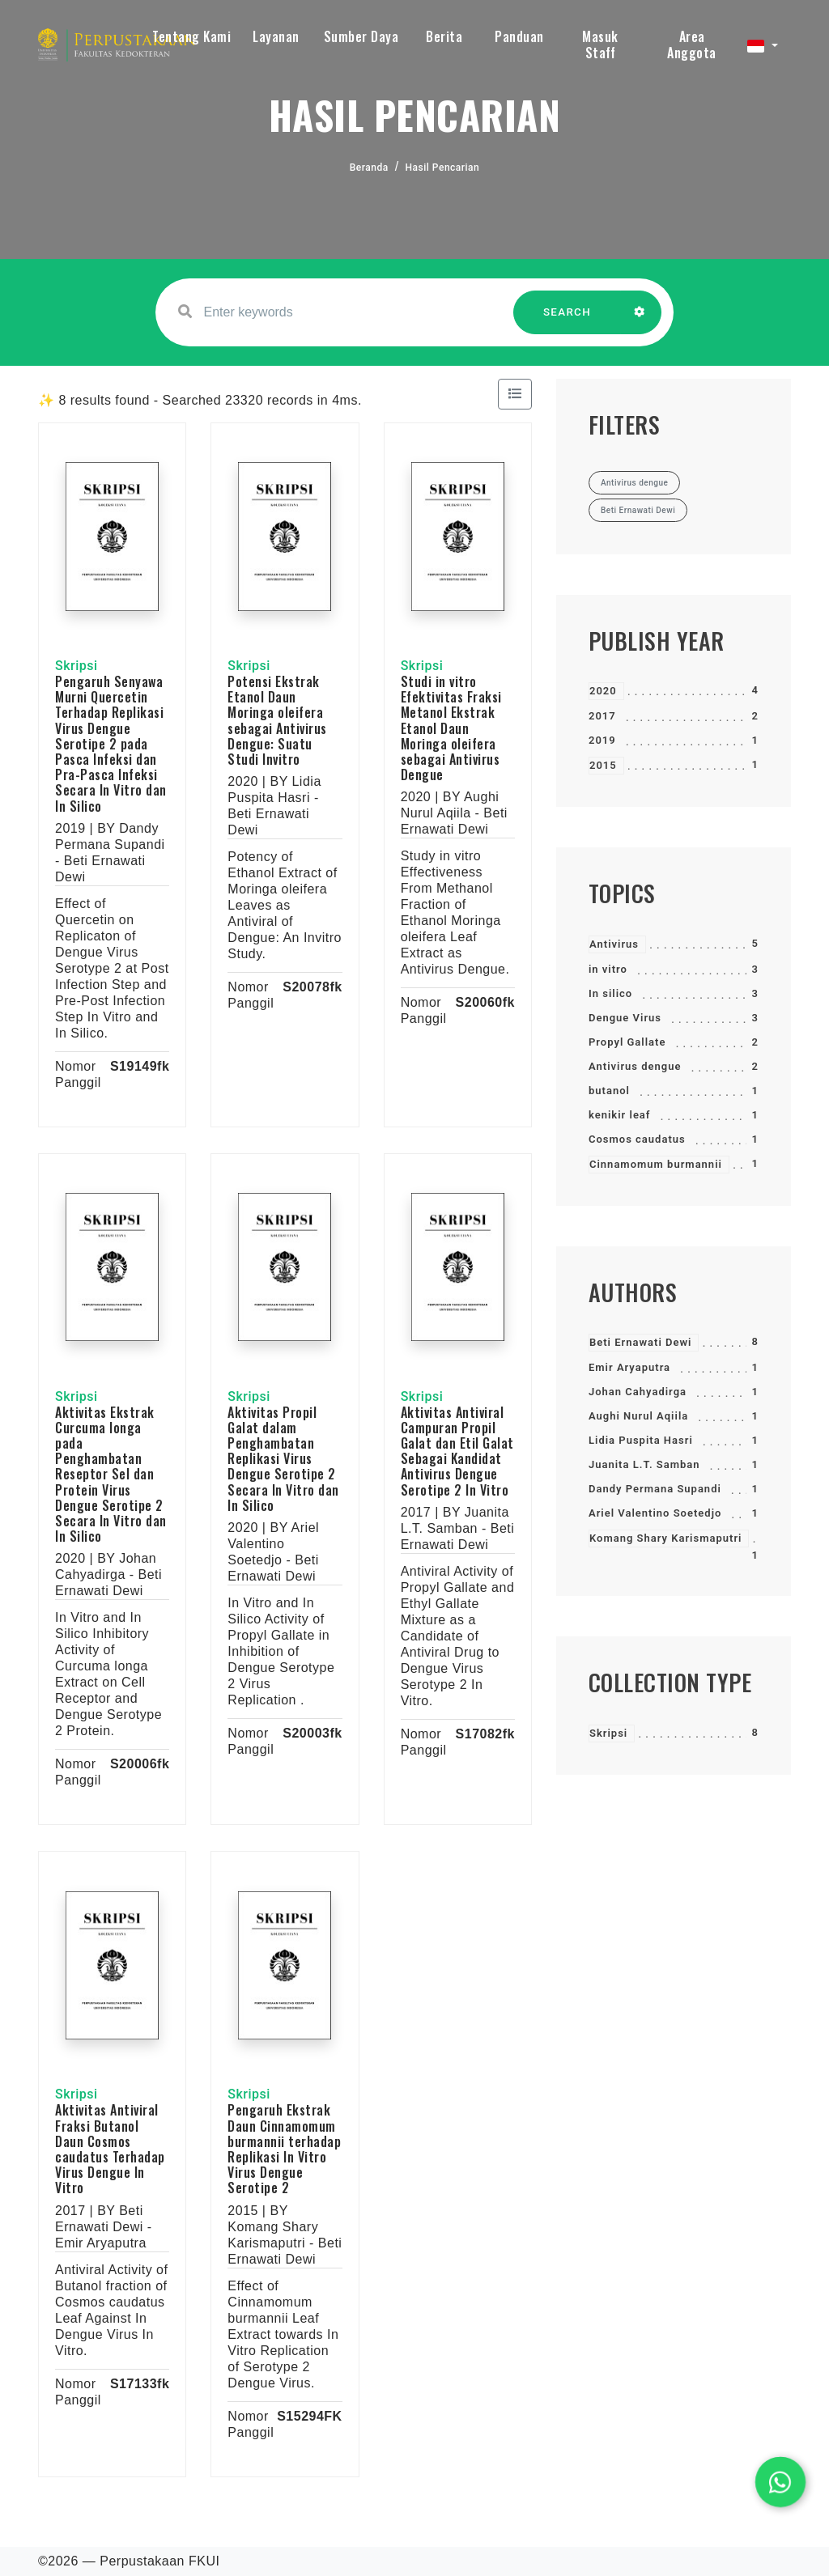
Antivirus (614, 944)
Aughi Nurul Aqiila (638, 1416)
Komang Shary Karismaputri (665, 1538)
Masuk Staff (600, 44)
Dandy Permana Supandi (655, 1489)
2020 (603, 691)
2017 (602, 716)
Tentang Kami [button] (191, 36)
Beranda (369, 167)
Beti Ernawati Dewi (640, 1342)
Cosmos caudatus (637, 1139)
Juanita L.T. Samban (644, 1464)
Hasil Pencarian (443, 167)
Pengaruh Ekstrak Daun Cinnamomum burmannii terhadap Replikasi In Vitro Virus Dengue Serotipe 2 (284, 2148)
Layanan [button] (276, 36)
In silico (610, 993)
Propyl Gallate (627, 1042)
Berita (444, 36)
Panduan (519, 36)
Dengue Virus (625, 1018)
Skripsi (608, 1733)
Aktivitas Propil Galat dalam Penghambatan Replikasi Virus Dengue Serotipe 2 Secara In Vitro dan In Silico (283, 1459)
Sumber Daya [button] (361, 36)
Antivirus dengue (635, 1066)
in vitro (608, 969)
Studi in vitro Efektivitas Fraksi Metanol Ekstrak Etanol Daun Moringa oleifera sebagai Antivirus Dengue (451, 728)
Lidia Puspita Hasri (641, 1440)
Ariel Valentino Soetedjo (655, 1513)
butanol (609, 1090)
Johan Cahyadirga (638, 1392)
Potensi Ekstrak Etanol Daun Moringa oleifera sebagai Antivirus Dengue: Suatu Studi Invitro (277, 720)
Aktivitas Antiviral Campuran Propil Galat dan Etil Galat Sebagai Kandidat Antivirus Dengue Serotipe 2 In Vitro (457, 1451)
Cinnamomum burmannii (655, 1164)
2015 (603, 765)
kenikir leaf (620, 1115)
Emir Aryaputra (629, 1367)
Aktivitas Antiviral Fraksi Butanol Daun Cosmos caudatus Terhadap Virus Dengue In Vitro (110, 2148)
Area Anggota (691, 44)
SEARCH (567, 320)
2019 (602, 740)
